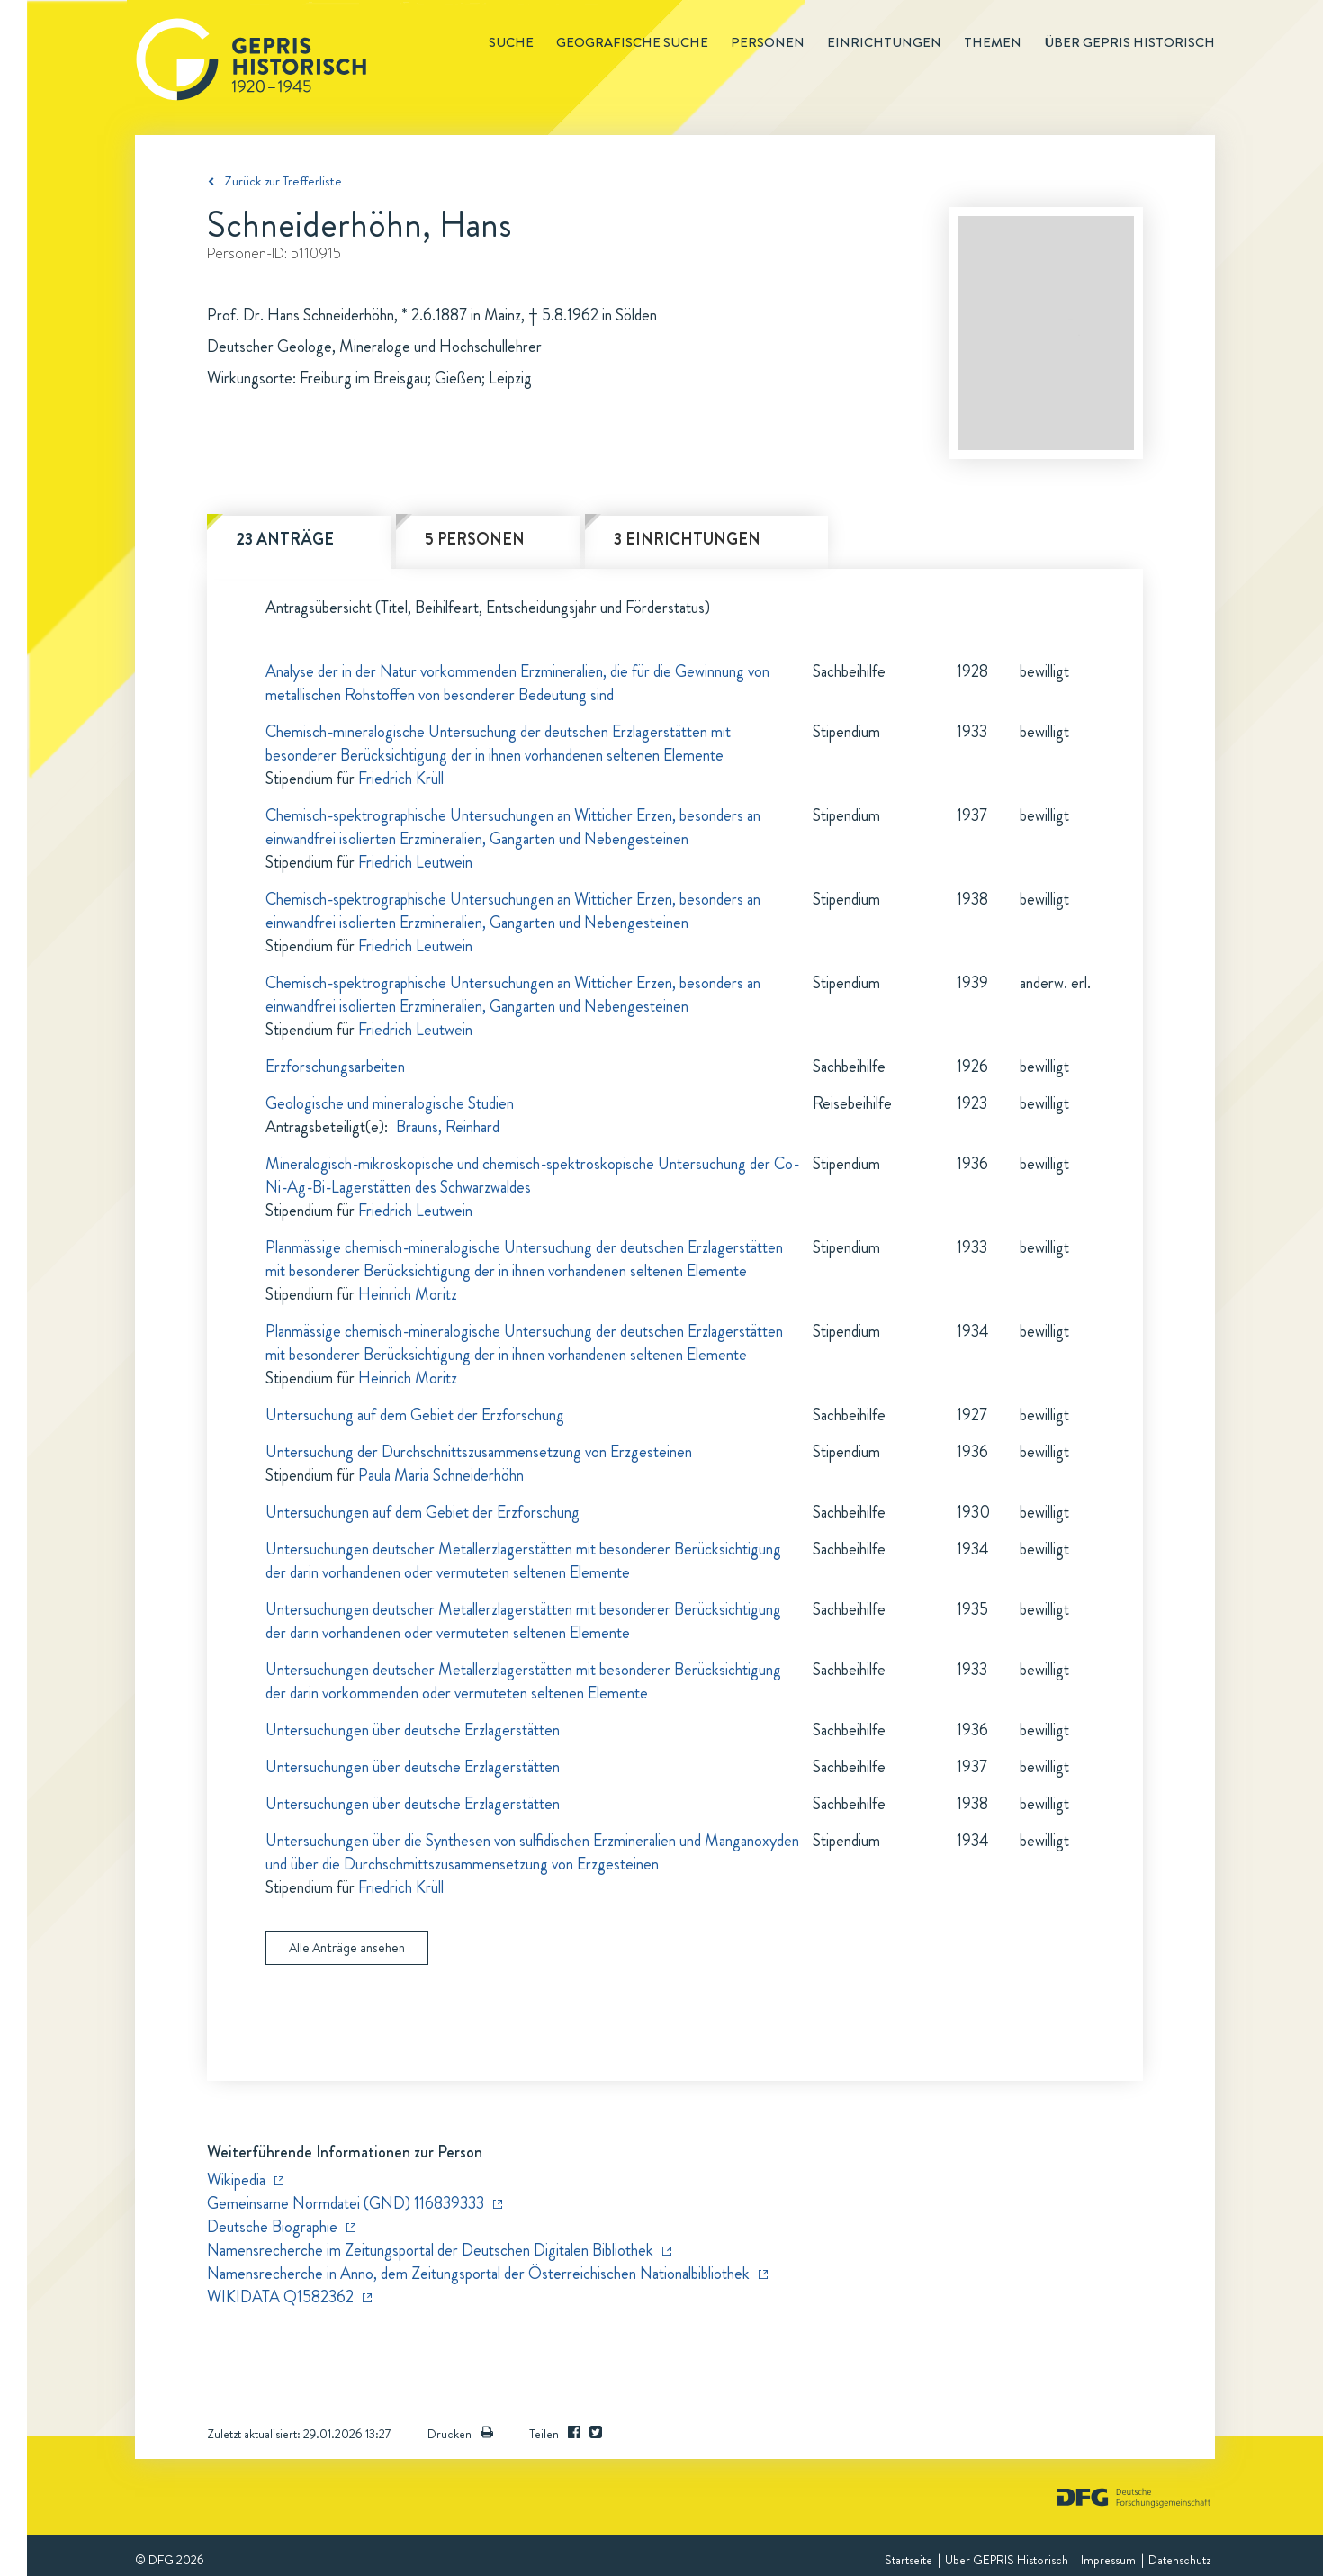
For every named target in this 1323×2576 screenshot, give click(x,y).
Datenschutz (1179, 2560)
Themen (993, 42)
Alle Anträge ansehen (347, 1948)
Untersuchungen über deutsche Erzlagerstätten (413, 1730)
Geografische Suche (632, 42)
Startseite (908, 2560)
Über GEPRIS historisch (1129, 42)
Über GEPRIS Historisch (1006, 2560)
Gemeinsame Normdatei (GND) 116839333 (345, 2203)
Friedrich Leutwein (415, 862)
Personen (768, 42)
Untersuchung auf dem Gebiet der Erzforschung (415, 1415)
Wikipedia (236, 2180)
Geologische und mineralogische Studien (390, 1103)
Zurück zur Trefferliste (283, 181)
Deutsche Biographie (272, 2226)
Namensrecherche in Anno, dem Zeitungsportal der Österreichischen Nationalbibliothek (478, 2273)
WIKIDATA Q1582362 (280, 2297)
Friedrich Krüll (401, 778)
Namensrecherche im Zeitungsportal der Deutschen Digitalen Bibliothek (430, 2250)
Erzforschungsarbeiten (335, 1066)
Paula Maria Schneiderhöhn (441, 1475)
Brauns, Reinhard (448, 1127)
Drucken (460, 2434)
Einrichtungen (884, 42)
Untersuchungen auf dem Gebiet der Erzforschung (423, 1512)
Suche (511, 42)
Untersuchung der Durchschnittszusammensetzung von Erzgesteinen (479, 1452)
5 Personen (475, 539)
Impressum (1108, 2560)
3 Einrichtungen (687, 539)
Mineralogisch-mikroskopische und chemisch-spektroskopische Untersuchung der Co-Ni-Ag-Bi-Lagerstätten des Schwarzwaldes (532, 1175)
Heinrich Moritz (407, 1294)
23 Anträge (285, 539)
